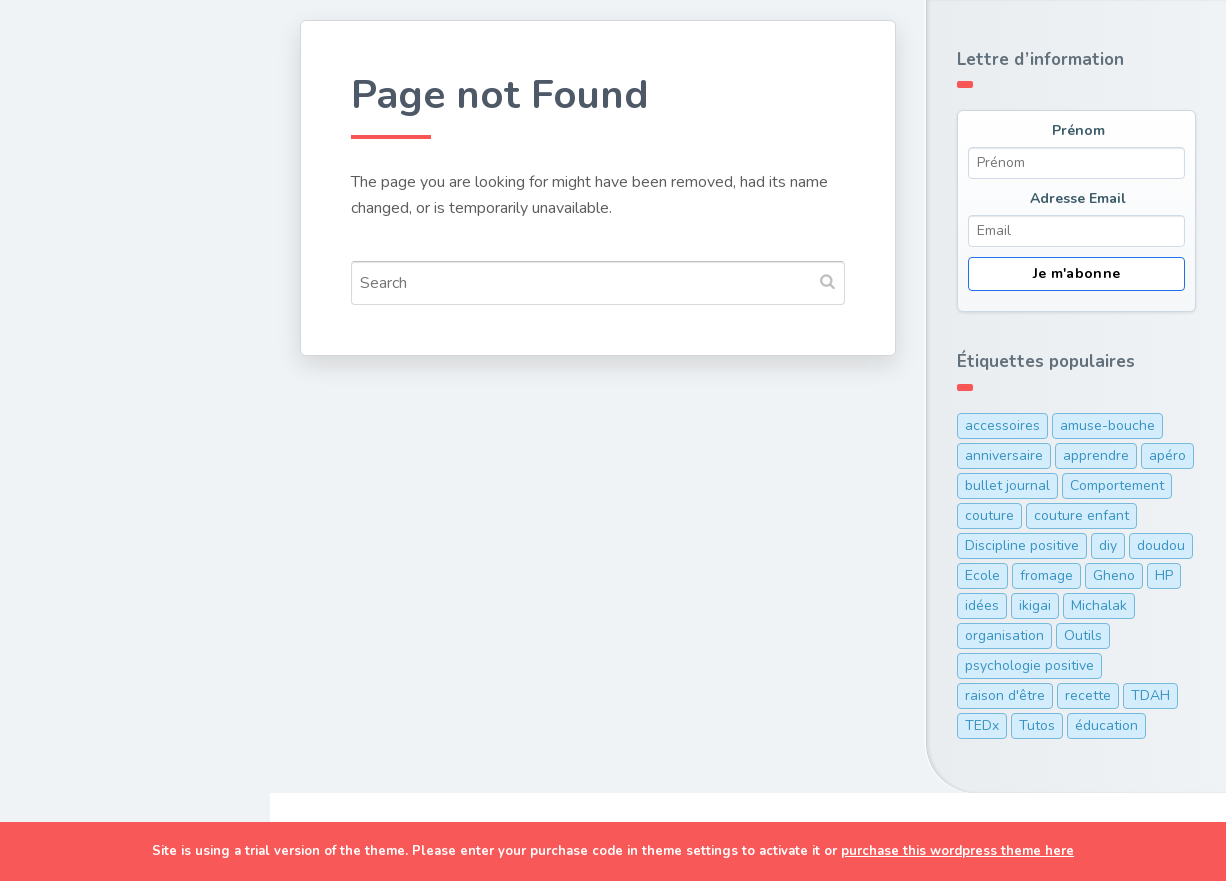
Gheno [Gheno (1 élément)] (1114, 575)
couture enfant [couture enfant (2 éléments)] (1081, 515)
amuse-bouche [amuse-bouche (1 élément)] (1107, 425)
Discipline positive (115, 422)
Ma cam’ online (102, 608)
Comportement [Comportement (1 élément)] (1117, 485)
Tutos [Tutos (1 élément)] (1037, 725)
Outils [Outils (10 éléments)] (1083, 635)
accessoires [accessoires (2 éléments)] (1002, 425)
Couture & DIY (98, 230)
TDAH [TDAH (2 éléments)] (1150, 695)
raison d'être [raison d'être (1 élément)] (1005, 695)
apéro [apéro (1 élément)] (1167, 455)
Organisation (93, 468)
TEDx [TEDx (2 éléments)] (982, 725)
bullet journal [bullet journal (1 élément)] (1007, 485)
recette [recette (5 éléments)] (1088, 695)
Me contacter (95, 655)
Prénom (1078, 130)
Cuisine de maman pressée (114, 290)
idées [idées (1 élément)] (982, 605)
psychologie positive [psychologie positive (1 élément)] (1029, 665)
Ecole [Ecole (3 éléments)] (982, 575)
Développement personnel (106, 362)
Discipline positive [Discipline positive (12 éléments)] (1022, 545)
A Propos (79, 562)
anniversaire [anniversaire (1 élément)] (1004, 455)
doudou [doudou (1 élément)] (1161, 545)
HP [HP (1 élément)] (1164, 575)
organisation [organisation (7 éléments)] (1004, 635)
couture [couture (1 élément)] (989, 515)
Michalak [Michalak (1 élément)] (1099, 605)
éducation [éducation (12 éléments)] (1106, 725)
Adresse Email (1078, 198)
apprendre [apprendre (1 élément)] (1096, 455)
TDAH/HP (79, 515)
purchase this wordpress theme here (957, 851)
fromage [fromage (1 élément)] (1046, 575)
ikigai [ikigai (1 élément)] (1035, 605)
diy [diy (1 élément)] (1108, 545)
